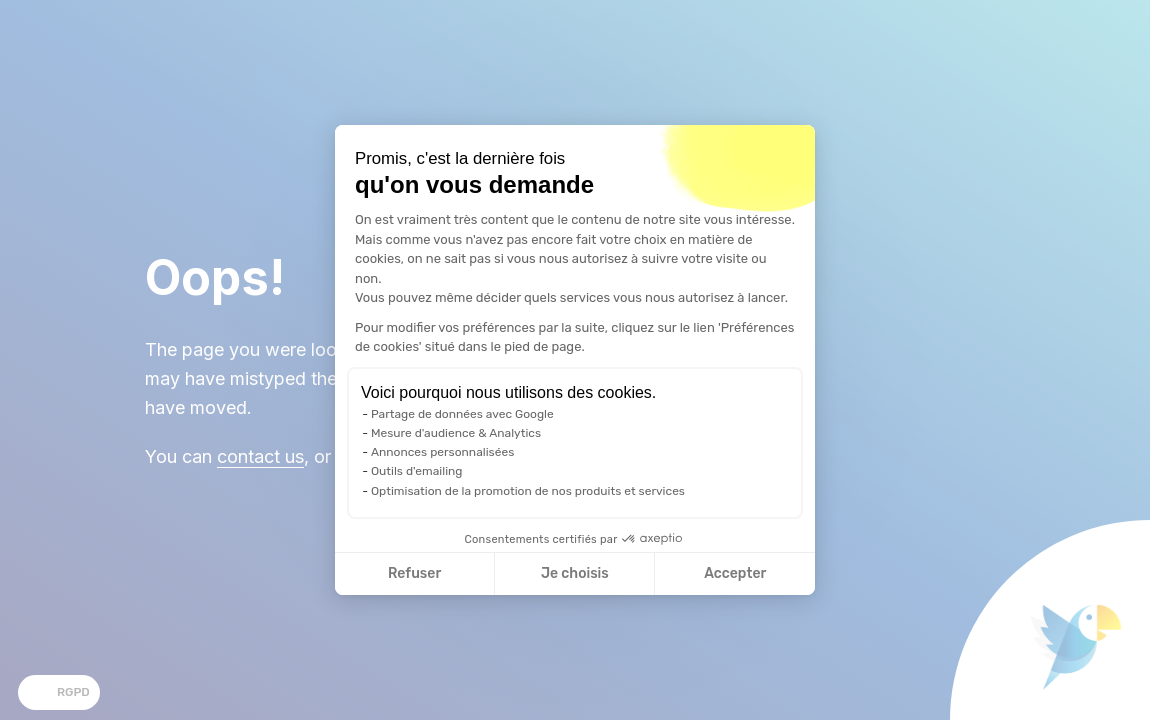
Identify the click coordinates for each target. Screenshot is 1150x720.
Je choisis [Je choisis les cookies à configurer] (575, 573)
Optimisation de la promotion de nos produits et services (528, 491)
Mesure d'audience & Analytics (456, 433)
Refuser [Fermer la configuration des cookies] (414, 573)
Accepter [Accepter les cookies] (735, 573)
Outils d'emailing (417, 471)
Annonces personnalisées (442, 452)
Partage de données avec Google (462, 414)
